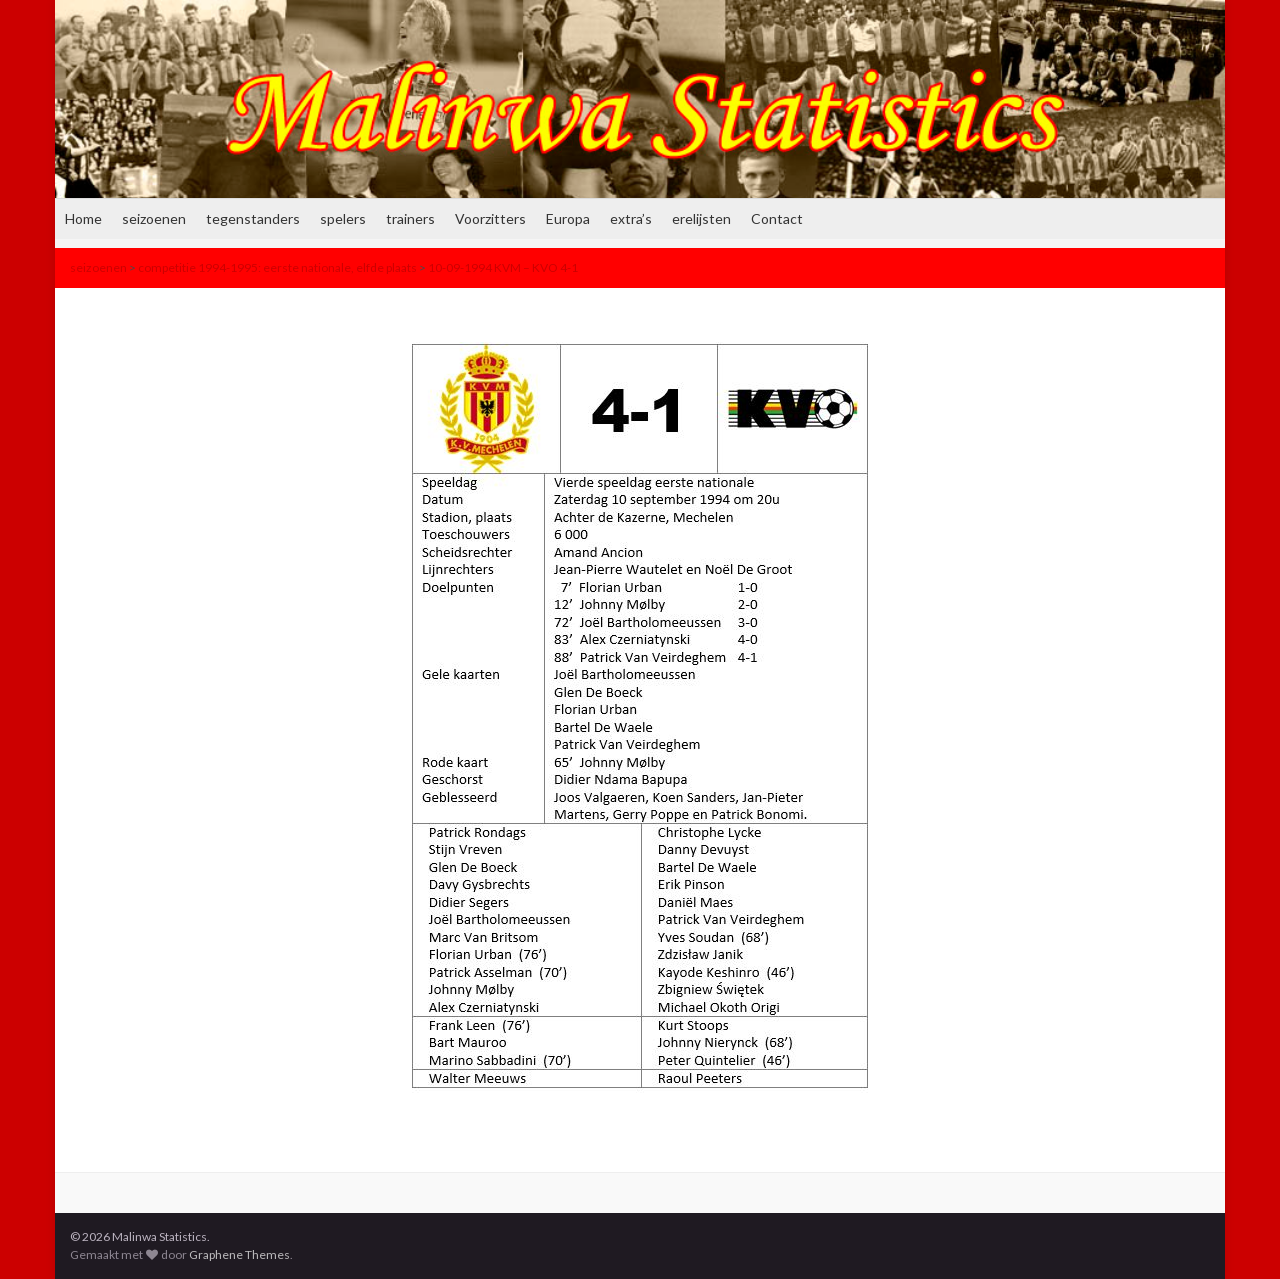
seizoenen (154, 218)
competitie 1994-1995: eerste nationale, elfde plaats (277, 267)
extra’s (631, 218)
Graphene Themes (239, 1254)
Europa (568, 218)
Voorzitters (490, 218)
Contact (777, 218)
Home (83, 218)
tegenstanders (253, 218)
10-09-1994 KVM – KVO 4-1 (503, 267)
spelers (343, 218)
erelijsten (701, 218)
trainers (410, 218)
